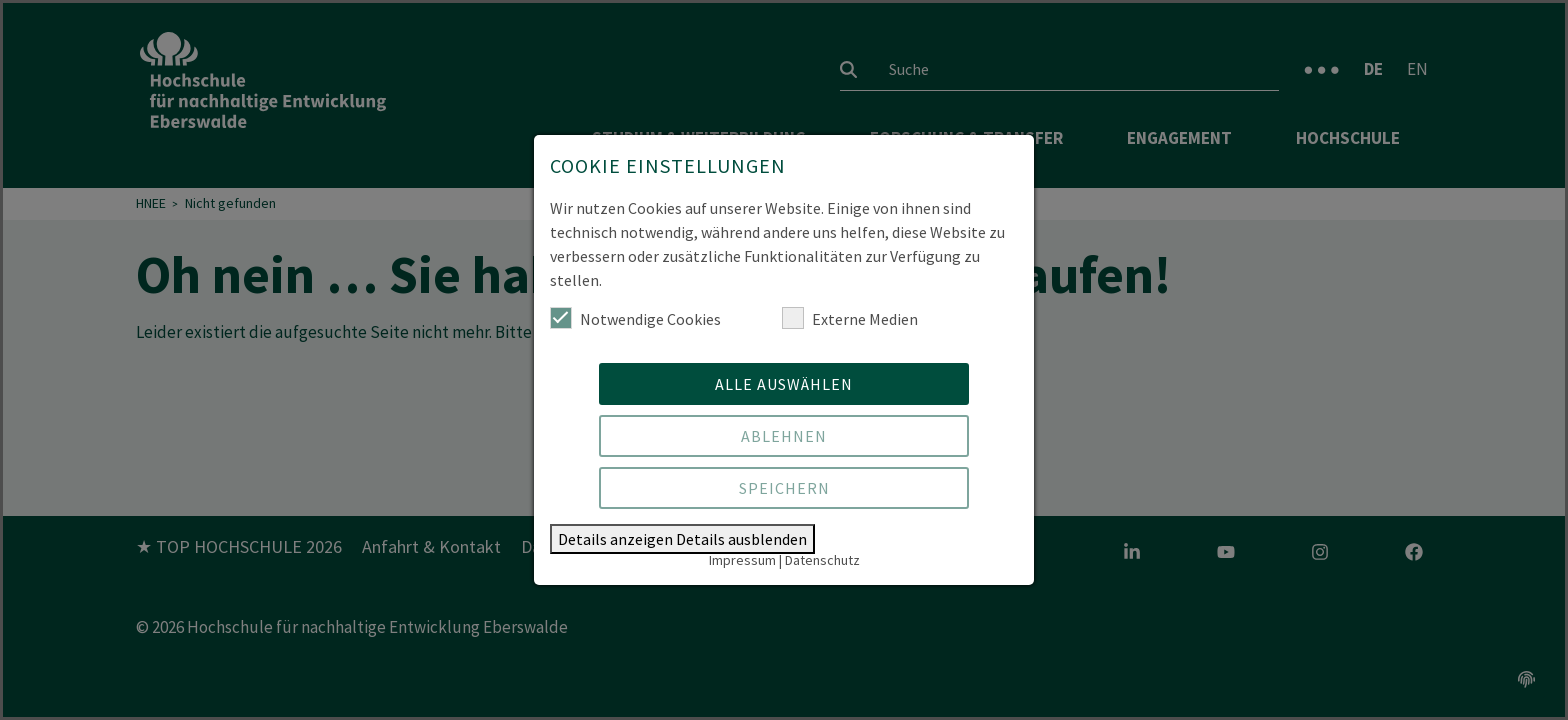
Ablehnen (784, 436)
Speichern (784, 488)
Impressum (742, 560)
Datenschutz (822, 560)
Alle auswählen (784, 384)
